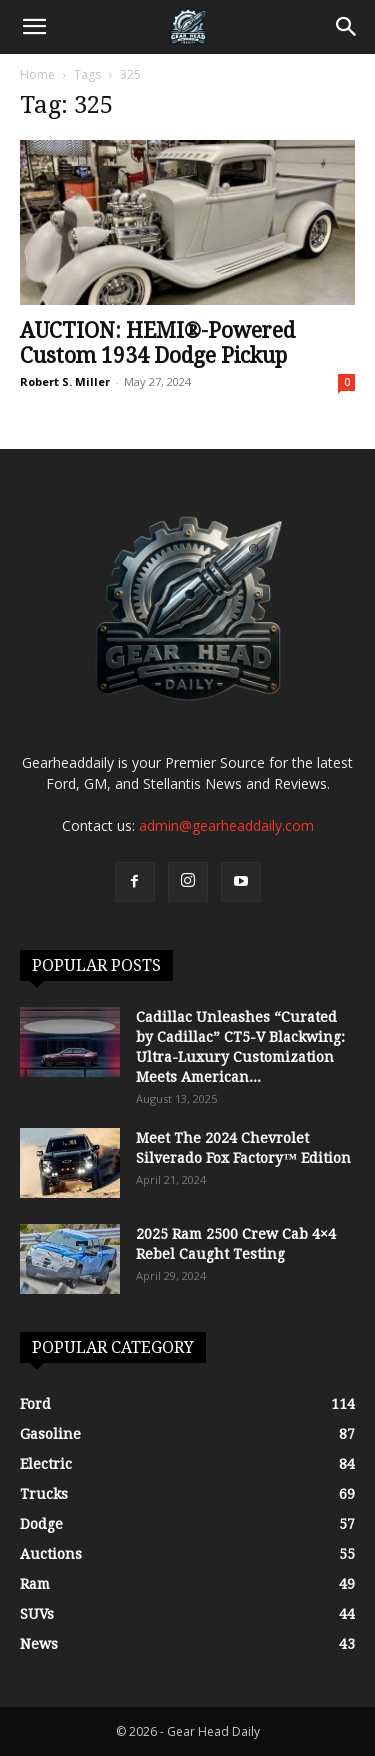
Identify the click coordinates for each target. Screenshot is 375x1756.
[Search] (347, 27)
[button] (34, 27)
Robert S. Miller (65, 381)
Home (37, 74)
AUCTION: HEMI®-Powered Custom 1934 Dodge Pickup (157, 343)
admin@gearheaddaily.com (226, 825)
